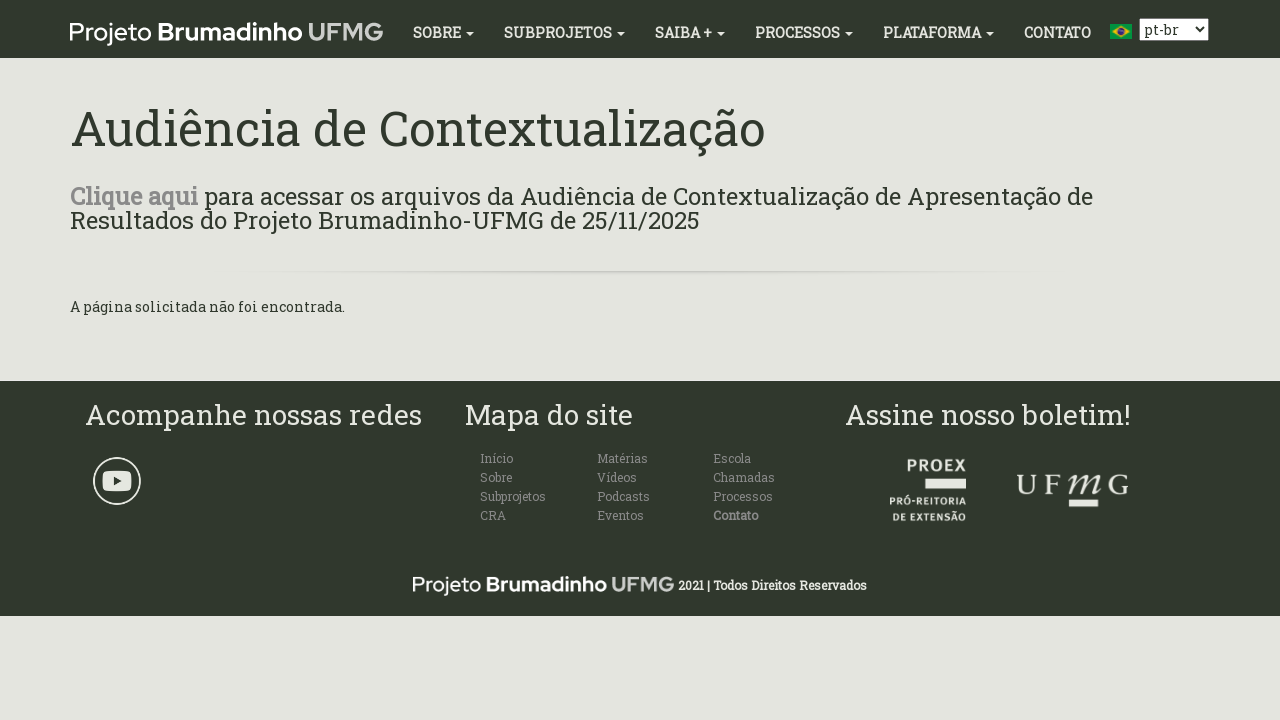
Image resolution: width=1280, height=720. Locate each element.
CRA (493, 515)
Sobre (443, 32)
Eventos (620, 515)
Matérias (622, 458)
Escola (732, 458)
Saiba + (690, 32)
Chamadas (744, 477)
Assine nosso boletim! (988, 414)
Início (496, 458)
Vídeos (617, 477)
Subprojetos (564, 32)
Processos (804, 32)
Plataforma (938, 32)
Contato (1057, 32)
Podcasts (623, 496)
